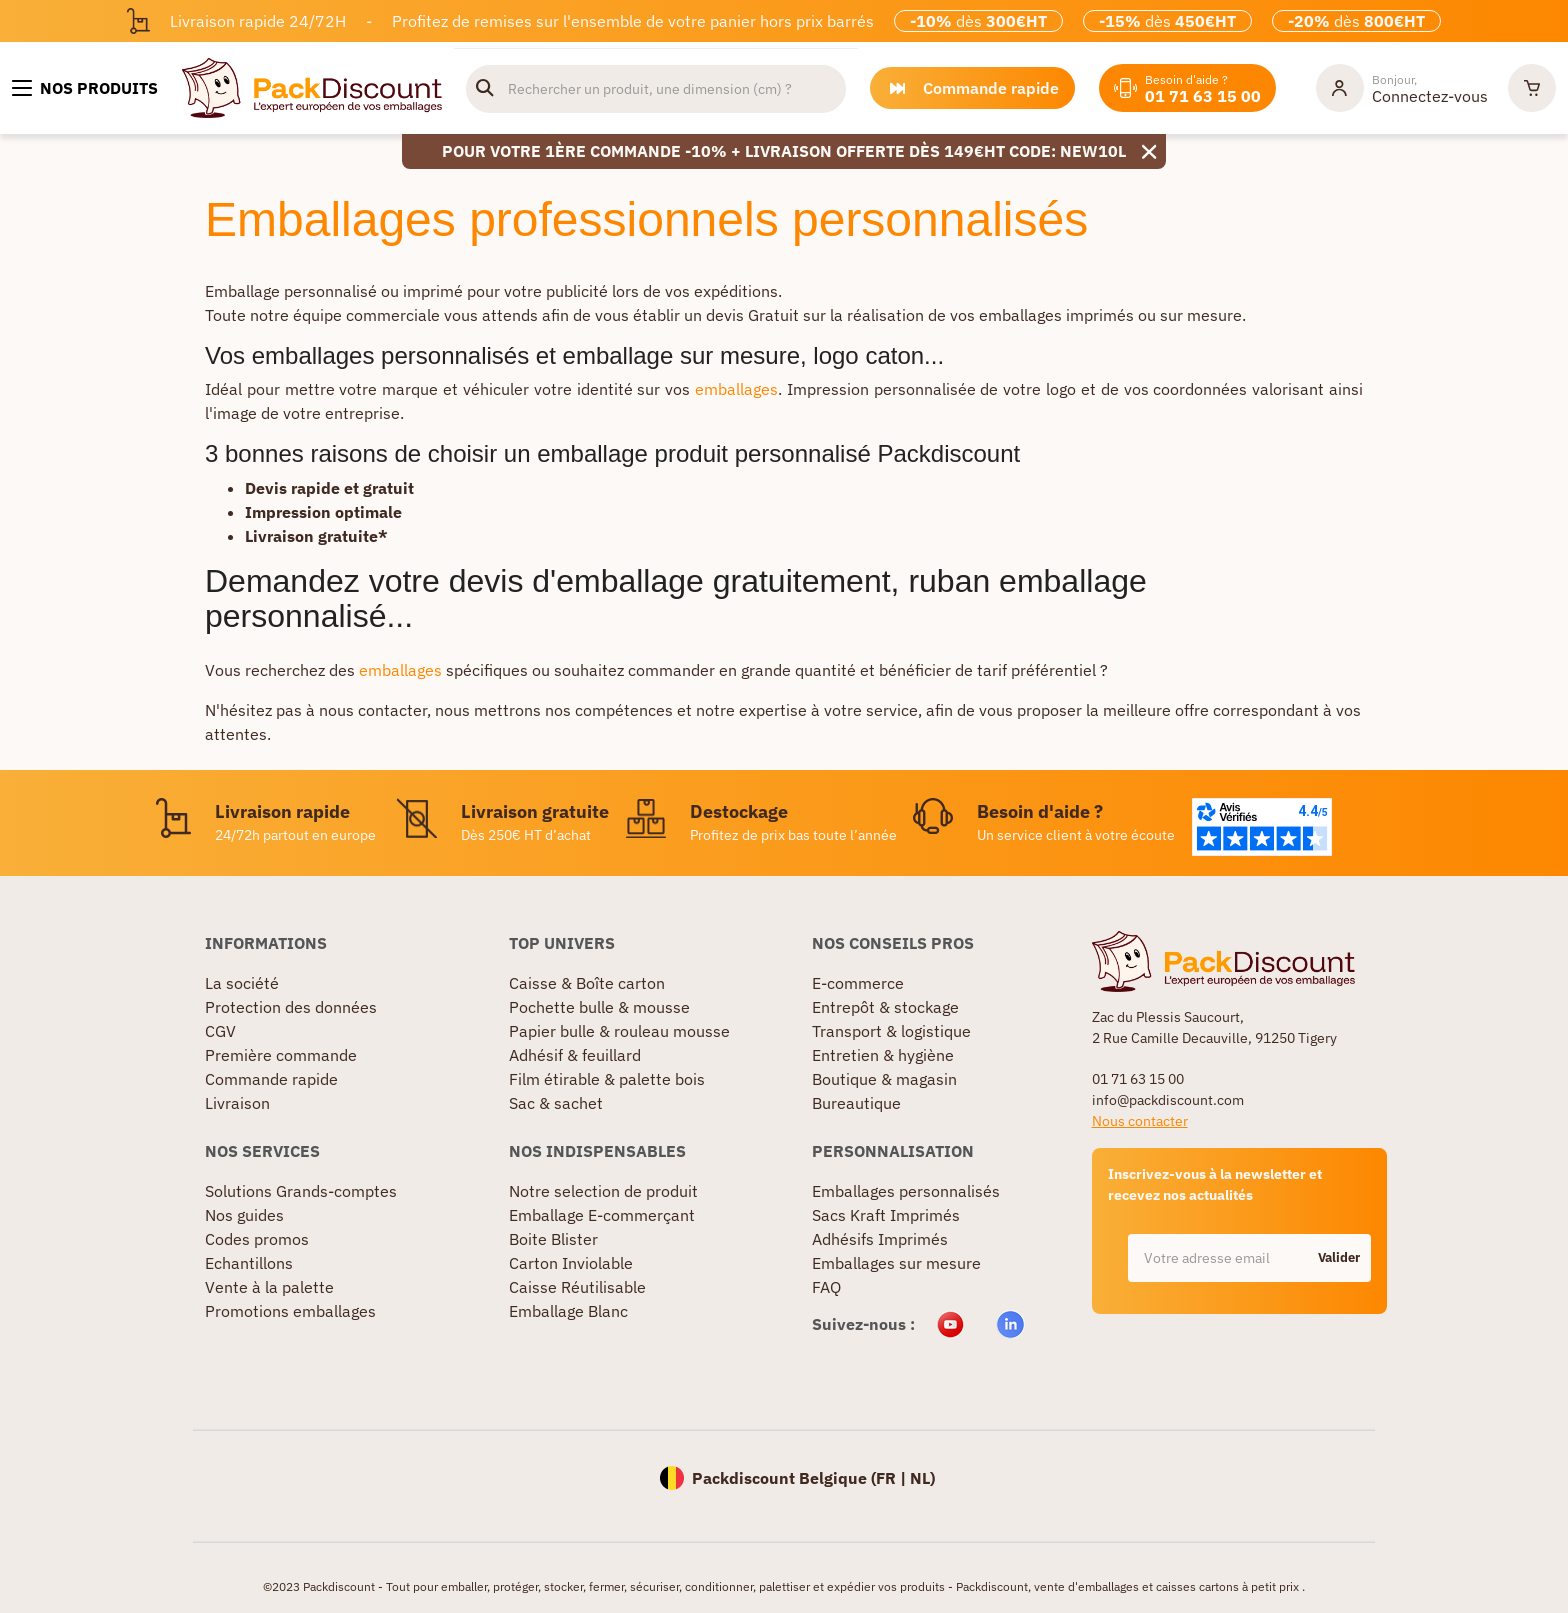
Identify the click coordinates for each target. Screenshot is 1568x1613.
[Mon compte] (1402, 88)
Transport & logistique (891, 1031)
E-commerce (858, 983)
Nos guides (244, 1215)
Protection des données (291, 1007)
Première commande (281, 1055)
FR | (893, 1478)
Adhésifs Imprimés (880, 1239)
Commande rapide (271, 1079)
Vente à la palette (269, 1287)
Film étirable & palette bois (607, 1079)
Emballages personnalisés (906, 1191)
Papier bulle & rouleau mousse (619, 1031)
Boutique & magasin (884, 1079)
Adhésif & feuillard (575, 1055)
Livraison (237, 1103)
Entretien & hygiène (883, 1055)
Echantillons (249, 1263)
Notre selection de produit (603, 1191)
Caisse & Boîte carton (587, 983)
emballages (736, 389)
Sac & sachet (556, 1103)
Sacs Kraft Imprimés (886, 1215)
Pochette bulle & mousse (599, 1007)
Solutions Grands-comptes (301, 1191)
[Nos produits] (85, 88)
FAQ (826, 1287)
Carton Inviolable (571, 1263)
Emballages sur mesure (896, 1263)
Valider (1339, 1257)
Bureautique (856, 1103)
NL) (922, 1478)
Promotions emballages (290, 1311)
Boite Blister (553, 1239)
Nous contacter (1140, 1121)
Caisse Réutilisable (577, 1287)
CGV (220, 1031)
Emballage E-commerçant (602, 1215)
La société (242, 983)
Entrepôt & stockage (885, 1007)
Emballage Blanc (568, 1311)
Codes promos (257, 1239)
